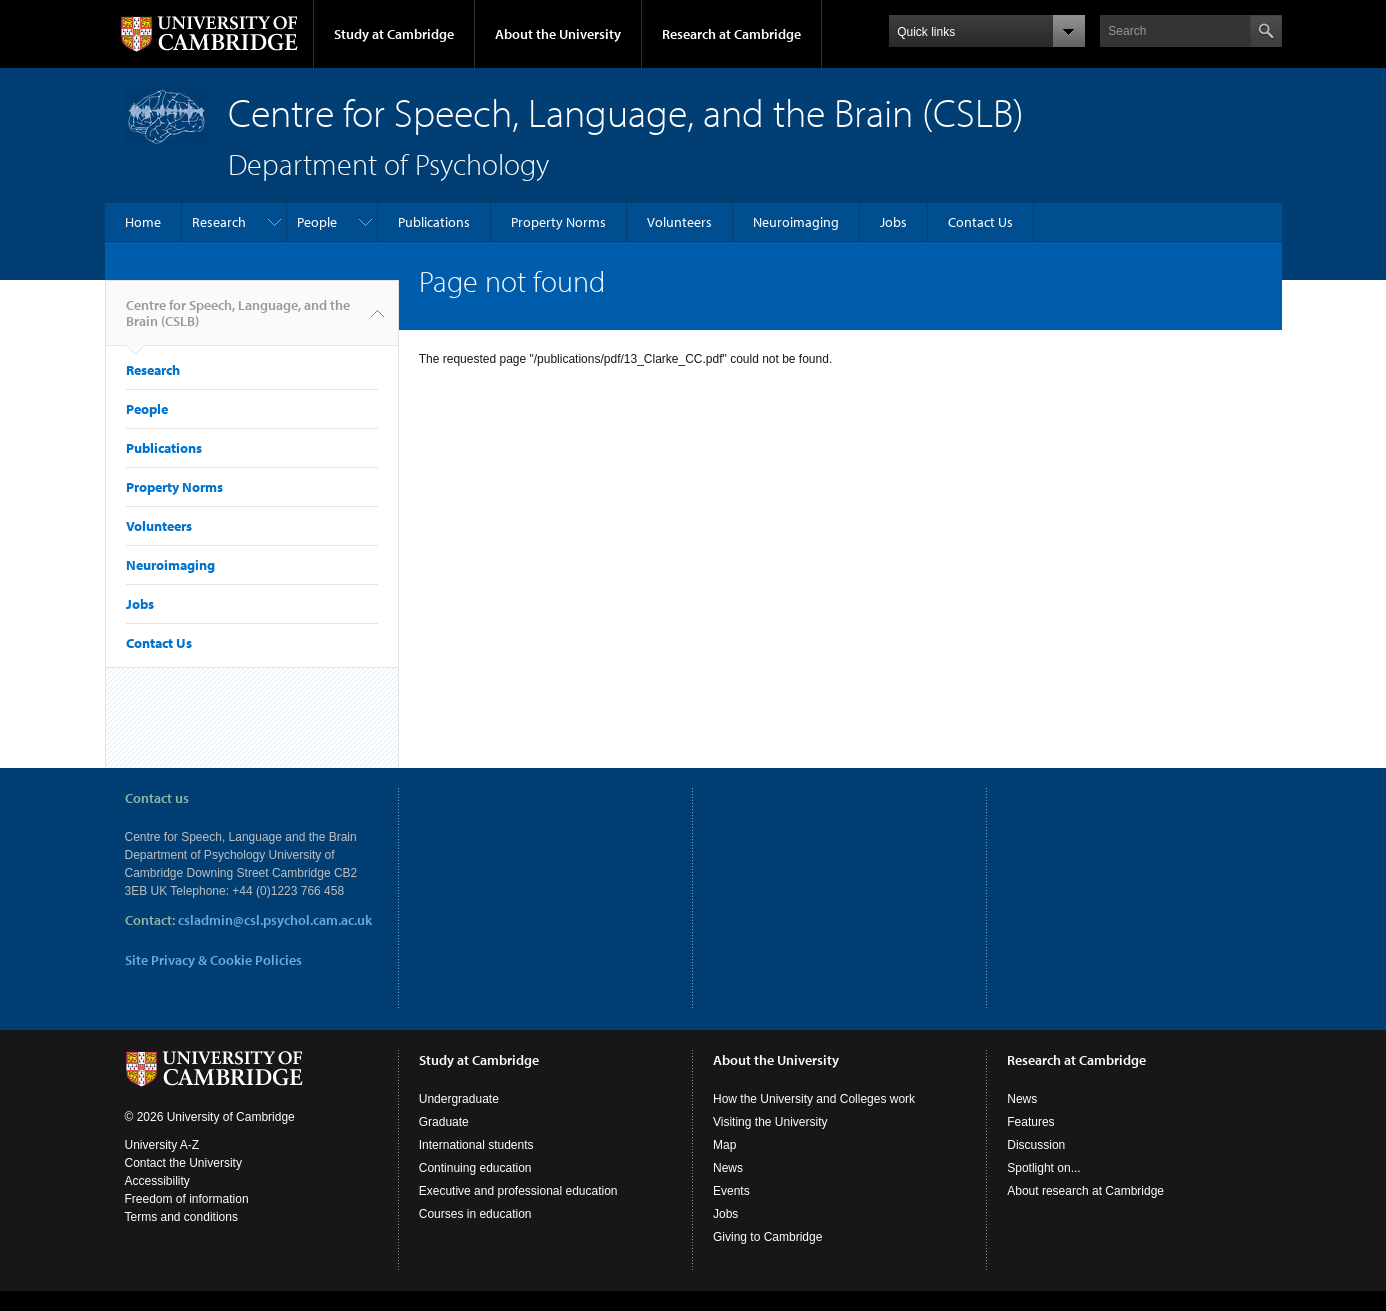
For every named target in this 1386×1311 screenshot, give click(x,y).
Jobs (893, 222)
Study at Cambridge (394, 34)
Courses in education (475, 1234)
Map (724, 1165)
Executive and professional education (518, 1211)
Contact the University (183, 1183)
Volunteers (679, 222)
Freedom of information (187, 1219)
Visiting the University (770, 1142)
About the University (558, 34)
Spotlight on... (1043, 1188)
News (728, 1188)
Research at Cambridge (731, 34)
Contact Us (980, 222)
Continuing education (475, 1188)
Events (731, 1211)
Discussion (1036, 1165)
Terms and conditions (181, 1237)
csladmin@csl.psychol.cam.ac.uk (275, 920)
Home (143, 222)
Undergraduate (459, 1119)
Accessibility (157, 1201)
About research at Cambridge (1085, 1211)
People (317, 222)
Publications (434, 222)
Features (1030, 1142)
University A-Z (162, 1165)
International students (476, 1165)
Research (219, 222)
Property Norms (558, 222)
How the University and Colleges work (814, 1119)
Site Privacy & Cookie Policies (213, 960)
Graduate (444, 1142)
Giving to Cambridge (767, 1257)
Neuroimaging (796, 222)
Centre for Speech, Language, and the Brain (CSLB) (238, 321)
